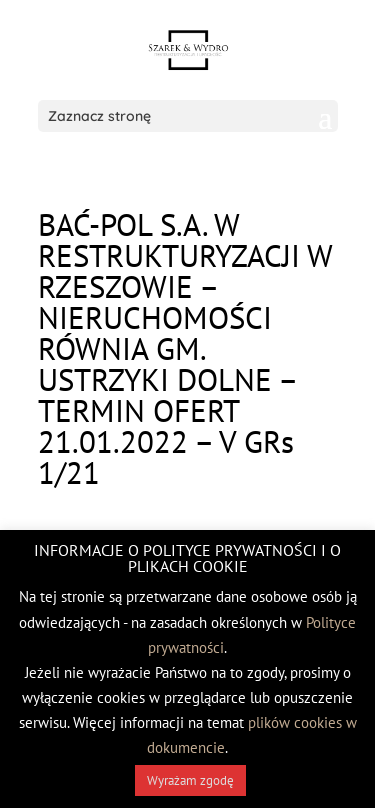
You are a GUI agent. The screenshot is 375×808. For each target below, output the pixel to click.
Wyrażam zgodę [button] (190, 780)
